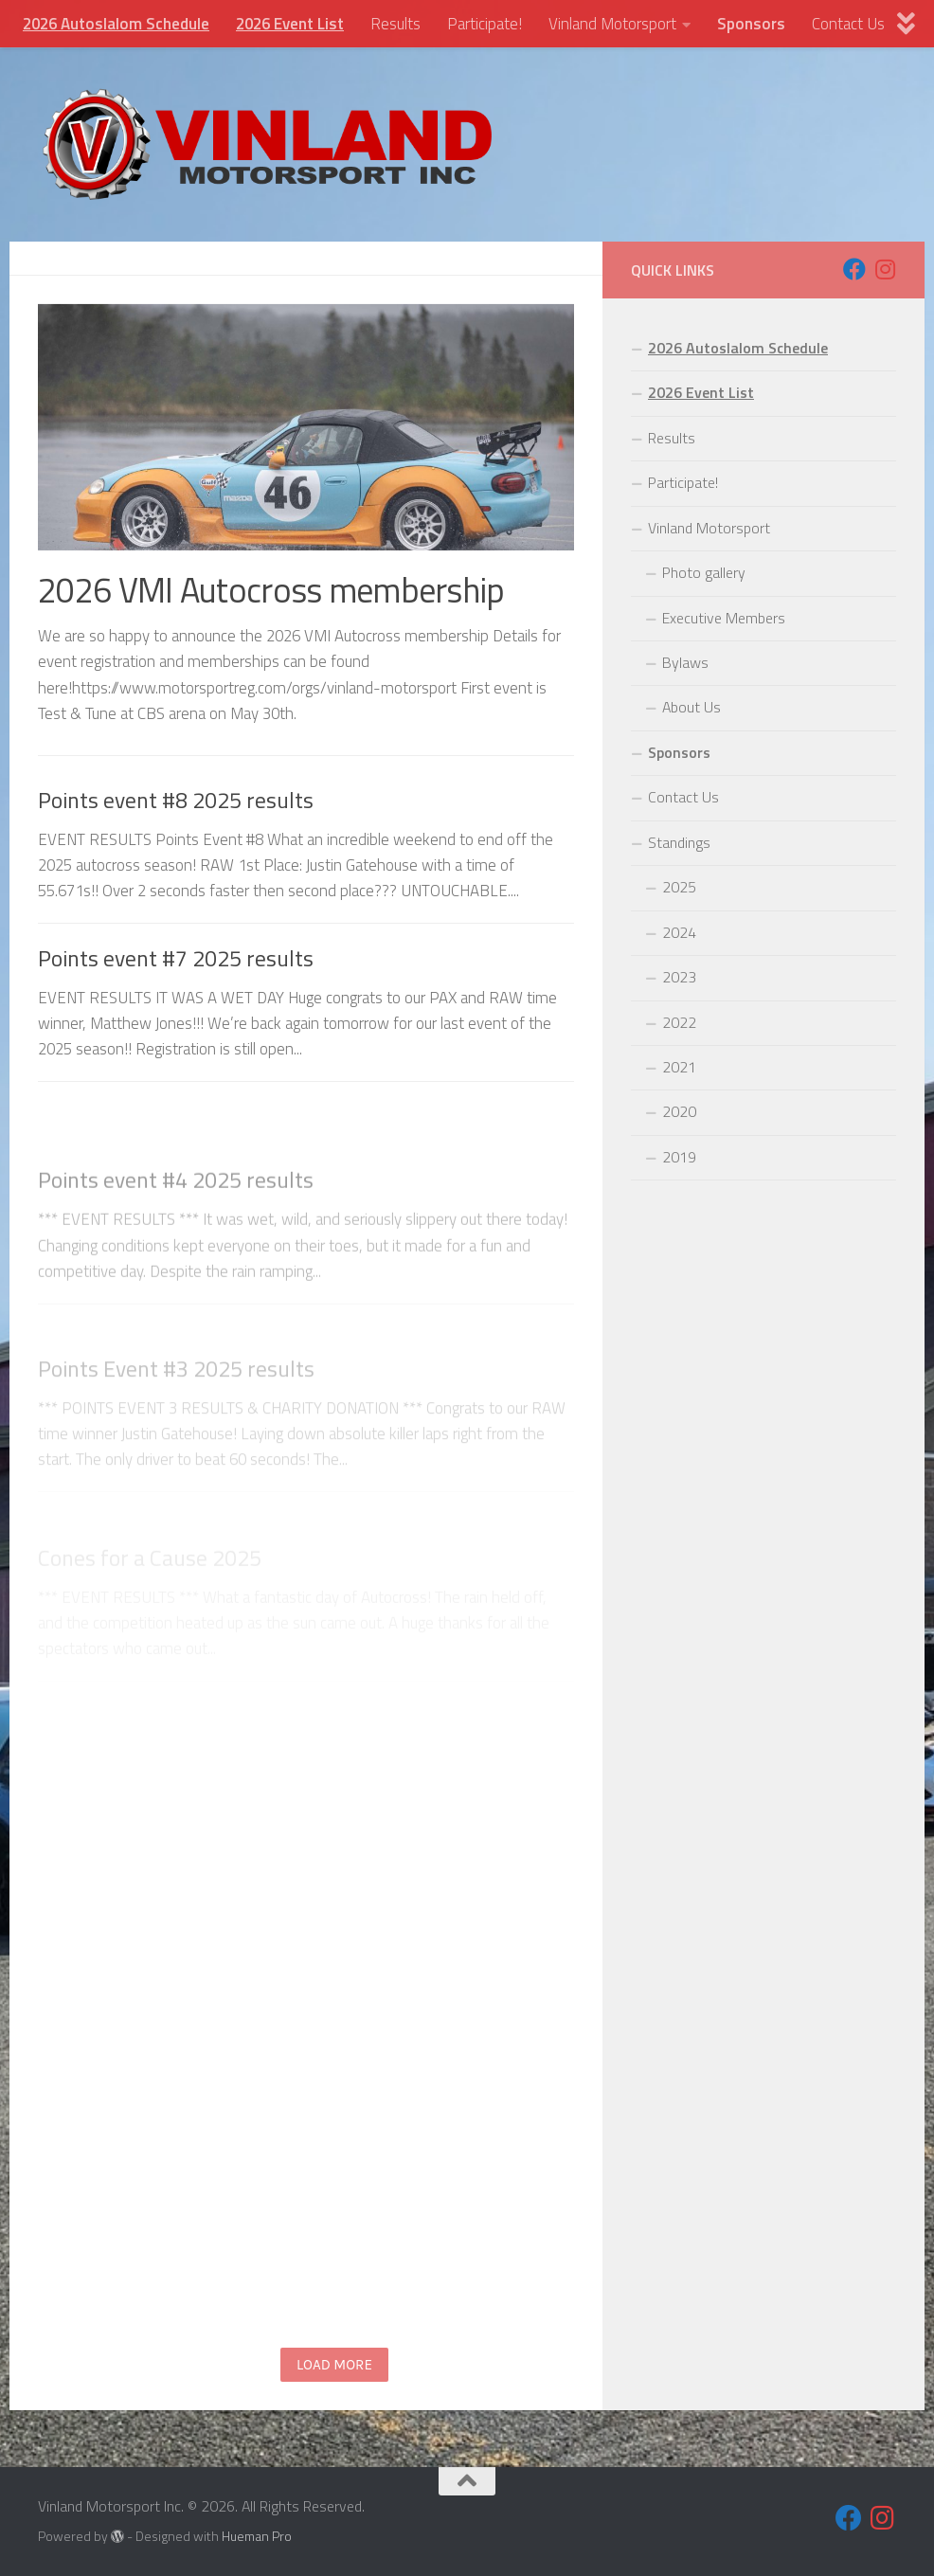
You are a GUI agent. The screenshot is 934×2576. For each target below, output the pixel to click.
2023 (679, 976)
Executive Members (723, 617)
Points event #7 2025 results (176, 969)
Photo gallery (703, 572)
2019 (679, 1156)
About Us (691, 706)
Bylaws (685, 662)
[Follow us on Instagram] (884, 269)
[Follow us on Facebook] (854, 269)
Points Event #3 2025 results (176, 1412)
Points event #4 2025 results (176, 1241)
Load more (334, 2364)
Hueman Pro (257, 2536)
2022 (679, 1022)
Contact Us (848, 23)
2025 (679, 886)
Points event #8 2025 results (176, 801)
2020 (679, 1111)
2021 (679, 1066)
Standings (679, 842)
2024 (679, 932)
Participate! (484, 23)
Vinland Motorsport (612, 23)
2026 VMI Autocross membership (271, 590)
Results (395, 23)
